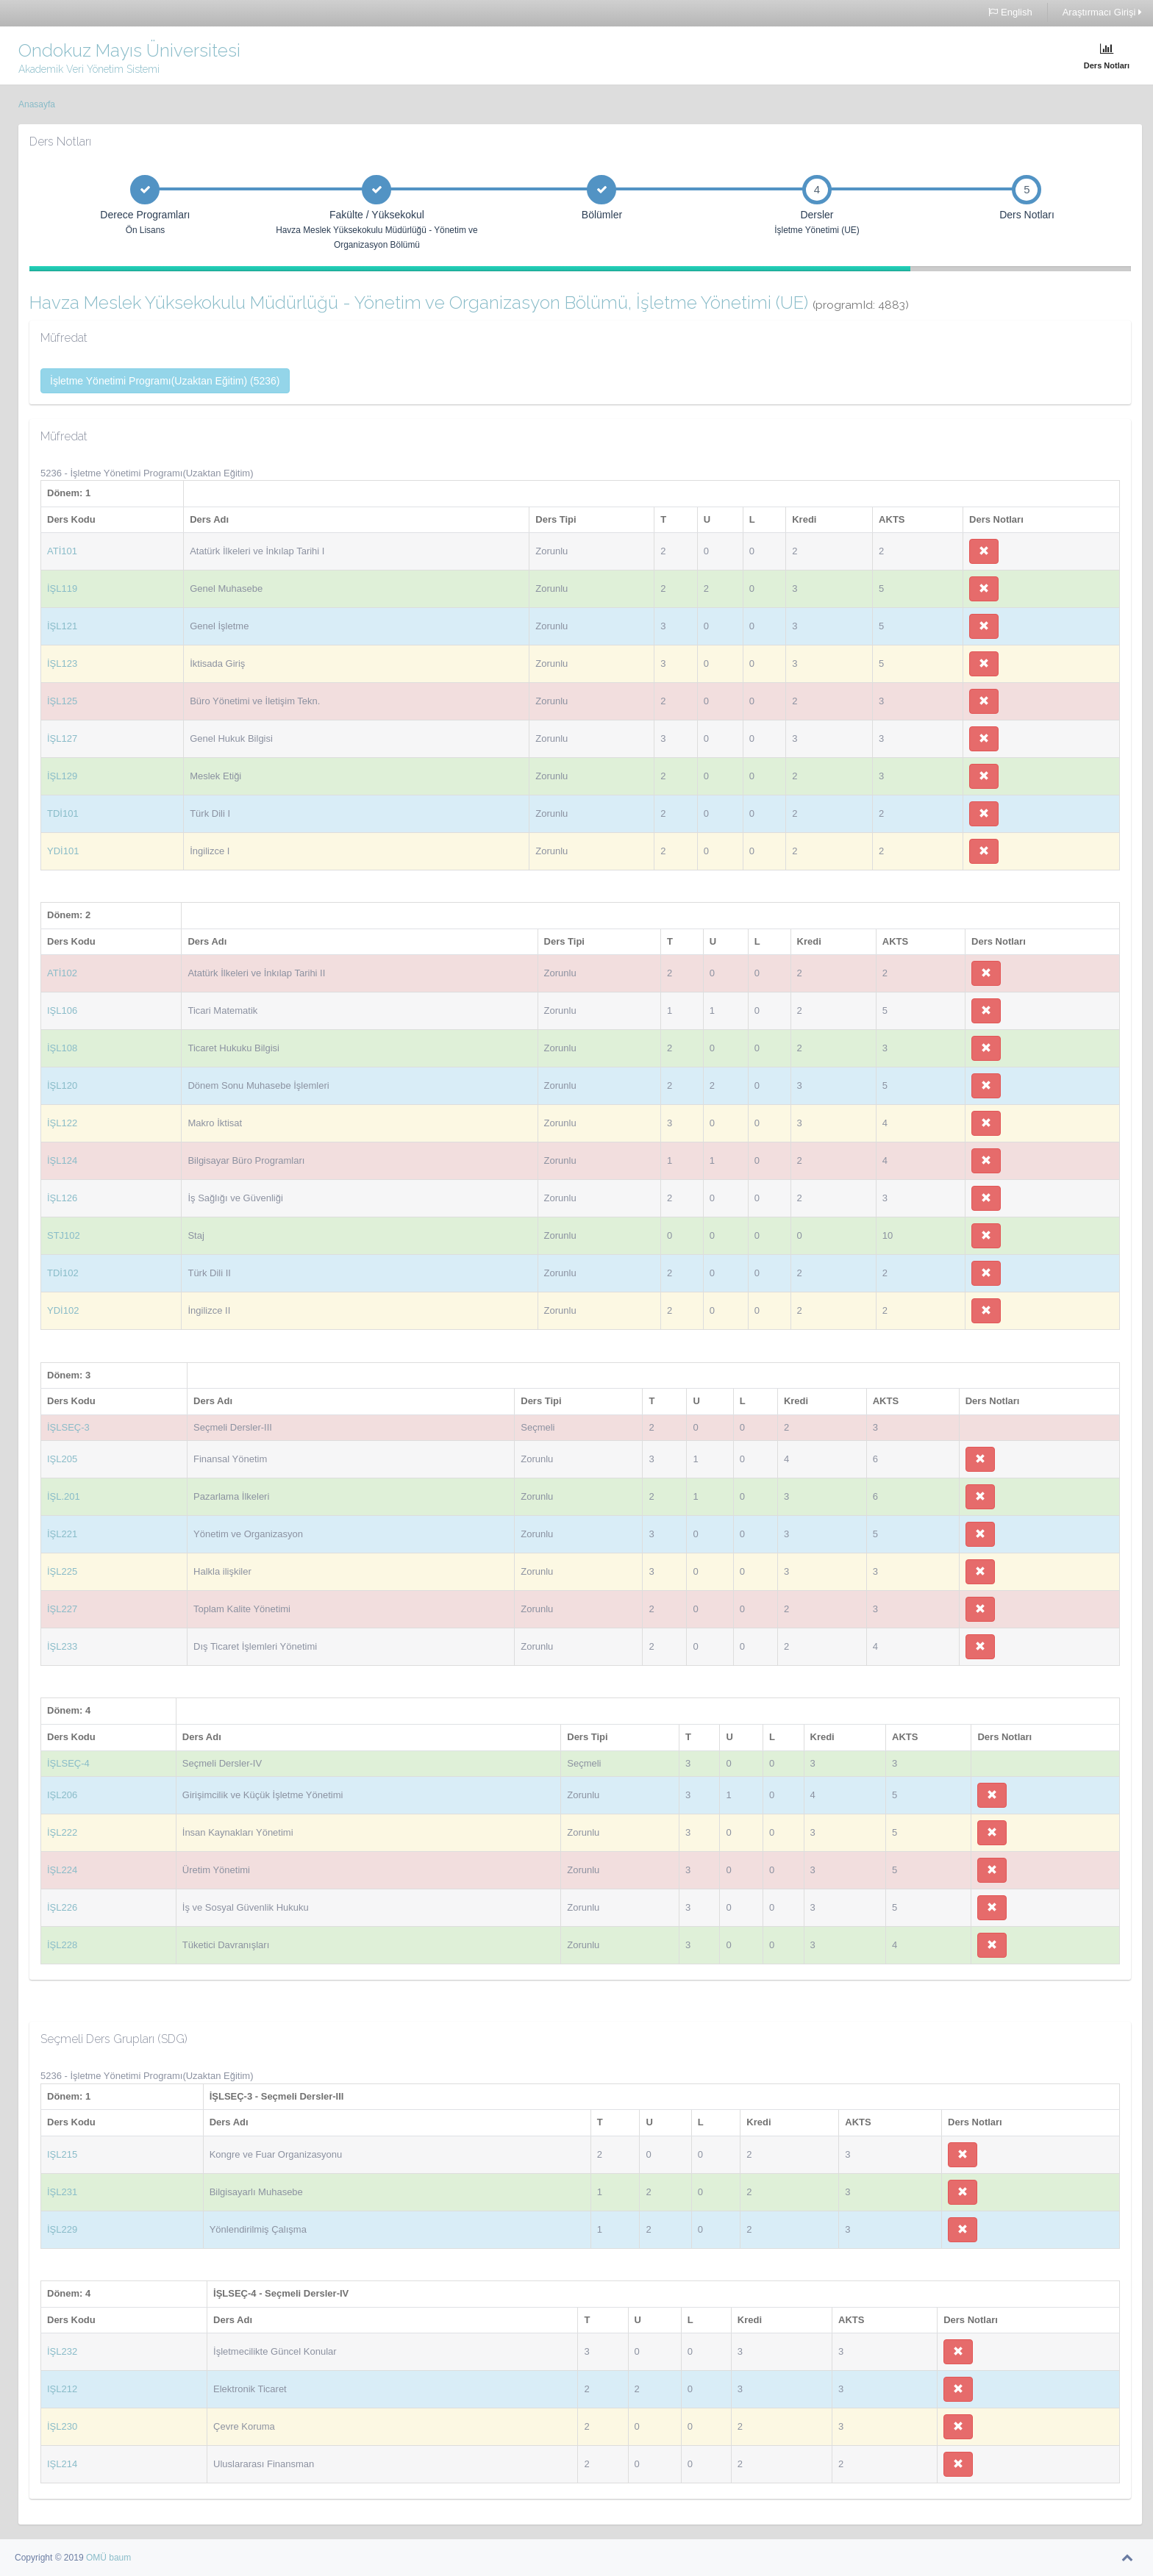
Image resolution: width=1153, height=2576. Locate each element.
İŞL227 (62, 1608)
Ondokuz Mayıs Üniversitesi (129, 50)
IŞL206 (62, 1794)
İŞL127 (62, 738)
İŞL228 (62, 1944)
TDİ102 (63, 1272)
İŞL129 (62, 775)
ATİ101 (62, 551)
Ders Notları (1107, 56)
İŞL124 (62, 1160)
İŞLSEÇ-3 (68, 1427)
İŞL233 (62, 1646)
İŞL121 (62, 626)
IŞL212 (62, 2388)
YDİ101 (63, 850)
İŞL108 (62, 1047)
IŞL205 (62, 1458)
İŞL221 (62, 1533)
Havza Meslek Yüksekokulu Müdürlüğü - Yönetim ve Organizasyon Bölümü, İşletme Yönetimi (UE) (469, 302)
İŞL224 (62, 1869)
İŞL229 (62, 2229)
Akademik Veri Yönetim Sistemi (89, 69)
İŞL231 (62, 2191)
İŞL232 (62, 2351)
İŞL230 (62, 2426)
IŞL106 (62, 1010)
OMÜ (97, 2557)
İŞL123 (62, 663)
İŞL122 (62, 1122)
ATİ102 (62, 972)
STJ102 (63, 1235)
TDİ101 (63, 813)
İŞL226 (62, 1907)
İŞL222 (62, 1832)
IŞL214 (62, 2463)
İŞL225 (62, 1571)
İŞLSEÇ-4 (68, 1763)
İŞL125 (62, 700)
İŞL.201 (63, 1496)
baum (120, 2557)
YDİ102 (63, 1310)
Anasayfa (36, 104)
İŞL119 (62, 588)
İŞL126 (62, 1197)
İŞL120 (62, 1085)
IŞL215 (62, 2154)
